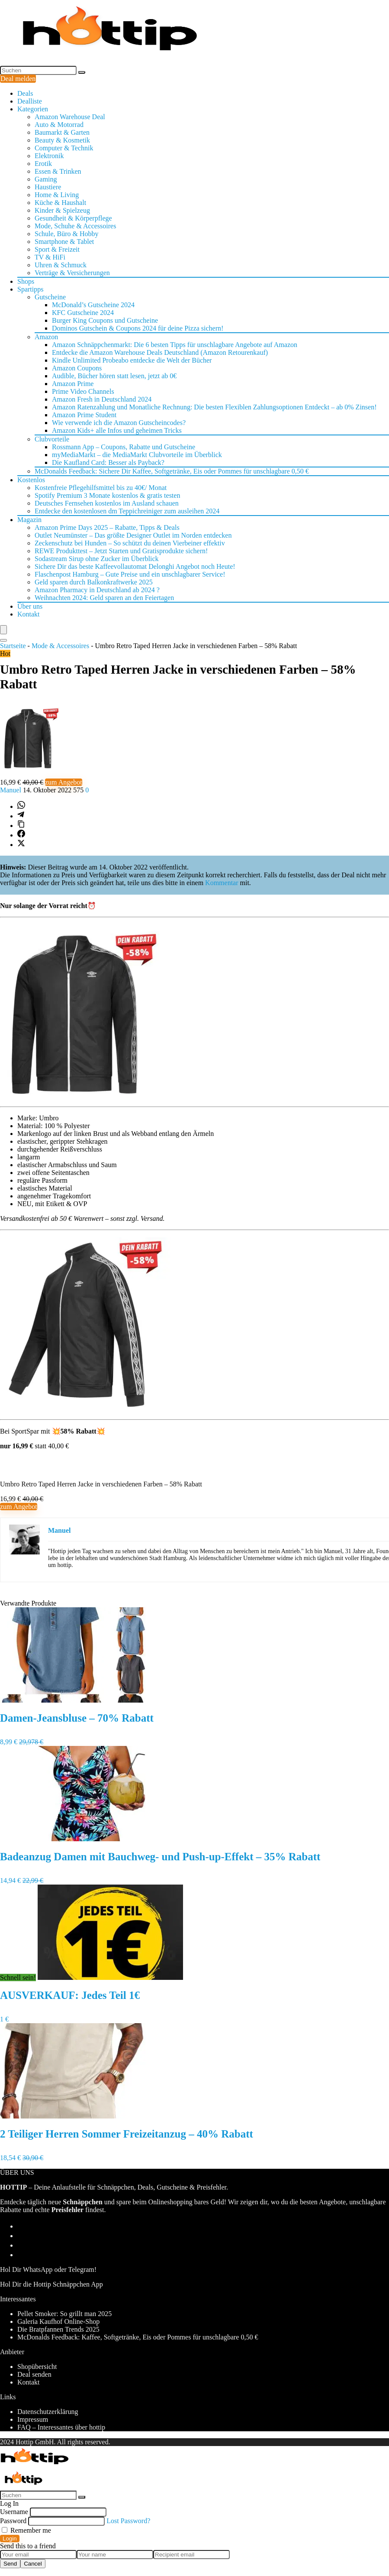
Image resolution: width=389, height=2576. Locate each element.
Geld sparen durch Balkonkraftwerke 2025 (94, 582)
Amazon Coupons (77, 368)
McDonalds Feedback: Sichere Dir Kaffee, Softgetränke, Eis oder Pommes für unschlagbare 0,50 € (172, 471)
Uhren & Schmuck (61, 265)
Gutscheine (50, 297)
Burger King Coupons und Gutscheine (105, 320)
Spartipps (30, 289)
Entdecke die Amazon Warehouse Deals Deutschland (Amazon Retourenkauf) (160, 352)
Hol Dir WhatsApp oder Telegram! (48, 2269)
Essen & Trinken (58, 171)
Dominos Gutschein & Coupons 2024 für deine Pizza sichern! (137, 328)
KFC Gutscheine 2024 (83, 312)
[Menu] (3, 629)
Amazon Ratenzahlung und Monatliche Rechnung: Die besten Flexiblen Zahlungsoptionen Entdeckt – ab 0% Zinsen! (214, 407)
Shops (25, 281)
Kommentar (221, 882)
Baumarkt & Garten (62, 132)
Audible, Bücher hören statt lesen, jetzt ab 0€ (114, 376)
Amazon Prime (72, 383)
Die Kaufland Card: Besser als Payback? (108, 462)
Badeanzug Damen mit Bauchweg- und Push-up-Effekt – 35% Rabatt (160, 1856)
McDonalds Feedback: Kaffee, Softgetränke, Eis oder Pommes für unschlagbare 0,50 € (137, 2337)
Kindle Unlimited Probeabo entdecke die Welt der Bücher (132, 360)
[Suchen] (81, 72)
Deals (25, 93)
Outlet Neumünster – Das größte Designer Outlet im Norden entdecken (133, 535)
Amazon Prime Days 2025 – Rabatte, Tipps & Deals (107, 527)
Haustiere (48, 187)
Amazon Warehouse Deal (70, 116)
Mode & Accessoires (60, 645)
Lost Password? (128, 2520)
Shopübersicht (37, 2366)
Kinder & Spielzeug (62, 210)
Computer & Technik (64, 148)
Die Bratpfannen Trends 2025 (58, 2329)
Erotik (43, 163)
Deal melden (17, 78)
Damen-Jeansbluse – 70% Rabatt (77, 1718)
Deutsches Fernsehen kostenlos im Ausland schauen (107, 503)
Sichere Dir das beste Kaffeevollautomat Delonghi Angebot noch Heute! (135, 566)
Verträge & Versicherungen (72, 272)
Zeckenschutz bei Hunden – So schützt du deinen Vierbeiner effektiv (130, 543)
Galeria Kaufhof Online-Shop (58, 2321)
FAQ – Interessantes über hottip (61, 2427)
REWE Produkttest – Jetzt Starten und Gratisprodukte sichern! (121, 551)
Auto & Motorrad (59, 124)
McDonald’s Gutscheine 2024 (93, 304)
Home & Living (57, 194)
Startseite (13, 645)
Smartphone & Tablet (64, 241)
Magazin (29, 519)
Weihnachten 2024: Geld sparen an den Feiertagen (104, 597)
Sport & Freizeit (57, 249)
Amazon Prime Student (84, 415)
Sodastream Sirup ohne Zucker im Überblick (97, 558)
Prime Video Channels (83, 391)
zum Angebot (63, 782)
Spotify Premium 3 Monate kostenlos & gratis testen (107, 495)
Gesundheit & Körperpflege (73, 218)
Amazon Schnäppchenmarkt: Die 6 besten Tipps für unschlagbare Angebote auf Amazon (174, 344)
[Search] (3, 640)
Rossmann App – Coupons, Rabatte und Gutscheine (123, 447)
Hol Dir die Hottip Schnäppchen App (51, 2284)
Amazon (46, 337)
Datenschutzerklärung (47, 2411)
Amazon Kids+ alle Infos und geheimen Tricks (117, 430)
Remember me (26, 2530)
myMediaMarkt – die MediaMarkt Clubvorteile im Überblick (137, 454)
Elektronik (49, 155)
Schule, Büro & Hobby (67, 233)
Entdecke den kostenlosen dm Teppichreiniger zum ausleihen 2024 (127, 511)
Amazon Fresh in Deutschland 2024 (101, 399)
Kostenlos (31, 479)
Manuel (11, 790)
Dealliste (29, 101)
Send (10, 2563)
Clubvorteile (52, 439)
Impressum (32, 2419)
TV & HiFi (50, 257)
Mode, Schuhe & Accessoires (75, 226)
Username (14, 2511)
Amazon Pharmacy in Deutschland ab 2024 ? (97, 590)
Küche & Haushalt (60, 202)
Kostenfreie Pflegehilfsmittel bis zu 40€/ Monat (101, 487)
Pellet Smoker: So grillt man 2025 (64, 2313)
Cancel (33, 2563)
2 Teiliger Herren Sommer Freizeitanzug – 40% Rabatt (126, 2134)
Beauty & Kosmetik (62, 140)
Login (10, 2538)
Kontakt (28, 614)
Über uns (29, 606)
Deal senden (34, 2374)
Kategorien (32, 109)
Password (13, 2520)
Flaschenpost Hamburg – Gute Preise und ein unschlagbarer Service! (130, 574)
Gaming (46, 179)
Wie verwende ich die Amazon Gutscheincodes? (119, 422)
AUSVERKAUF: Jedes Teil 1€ (70, 1995)
